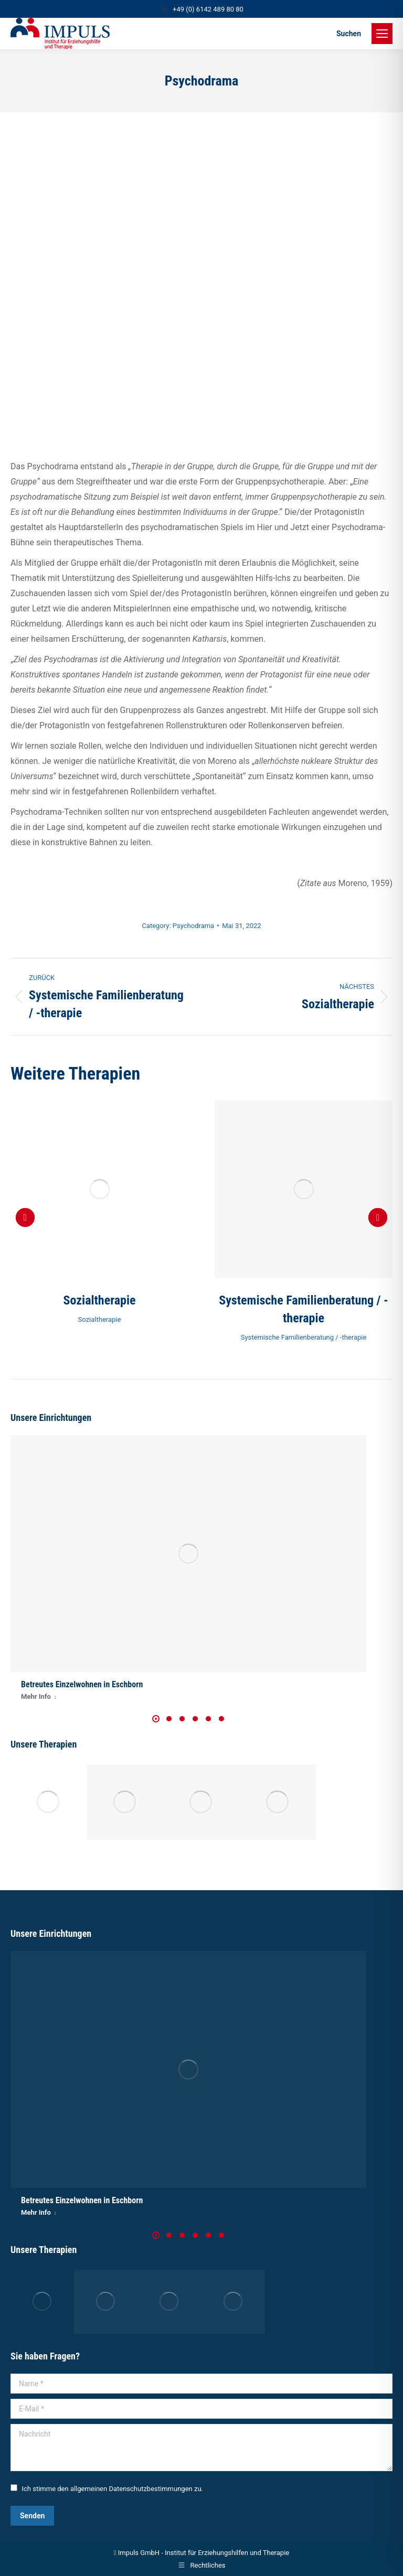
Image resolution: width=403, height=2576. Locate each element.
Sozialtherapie (99, 1300)
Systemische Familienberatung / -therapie (304, 1337)
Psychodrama (193, 926)
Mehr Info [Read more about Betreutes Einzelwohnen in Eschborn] (38, 1696)
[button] (25, 1217)
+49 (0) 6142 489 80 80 (201, 9)
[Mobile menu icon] (382, 33)
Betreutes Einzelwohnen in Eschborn (82, 1684)
